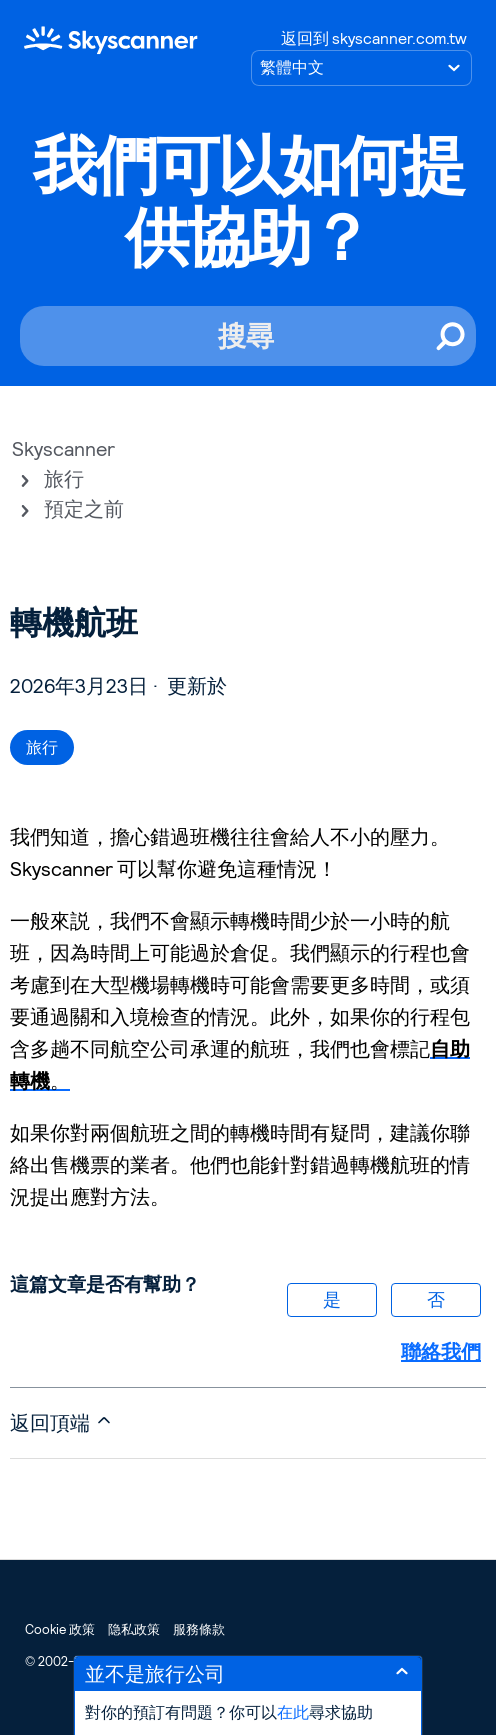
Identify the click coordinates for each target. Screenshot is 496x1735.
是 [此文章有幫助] (332, 1299)
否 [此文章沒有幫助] (436, 1299)
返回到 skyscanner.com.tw (374, 38)
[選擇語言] (361, 68)
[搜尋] (248, 336)
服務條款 (199, 1629)
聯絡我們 (441, 1352)
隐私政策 (134, 1629)
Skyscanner (63, 449)
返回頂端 (62, 1422)
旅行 (64, 479)
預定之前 (84, 509)
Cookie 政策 (60, 1629)
